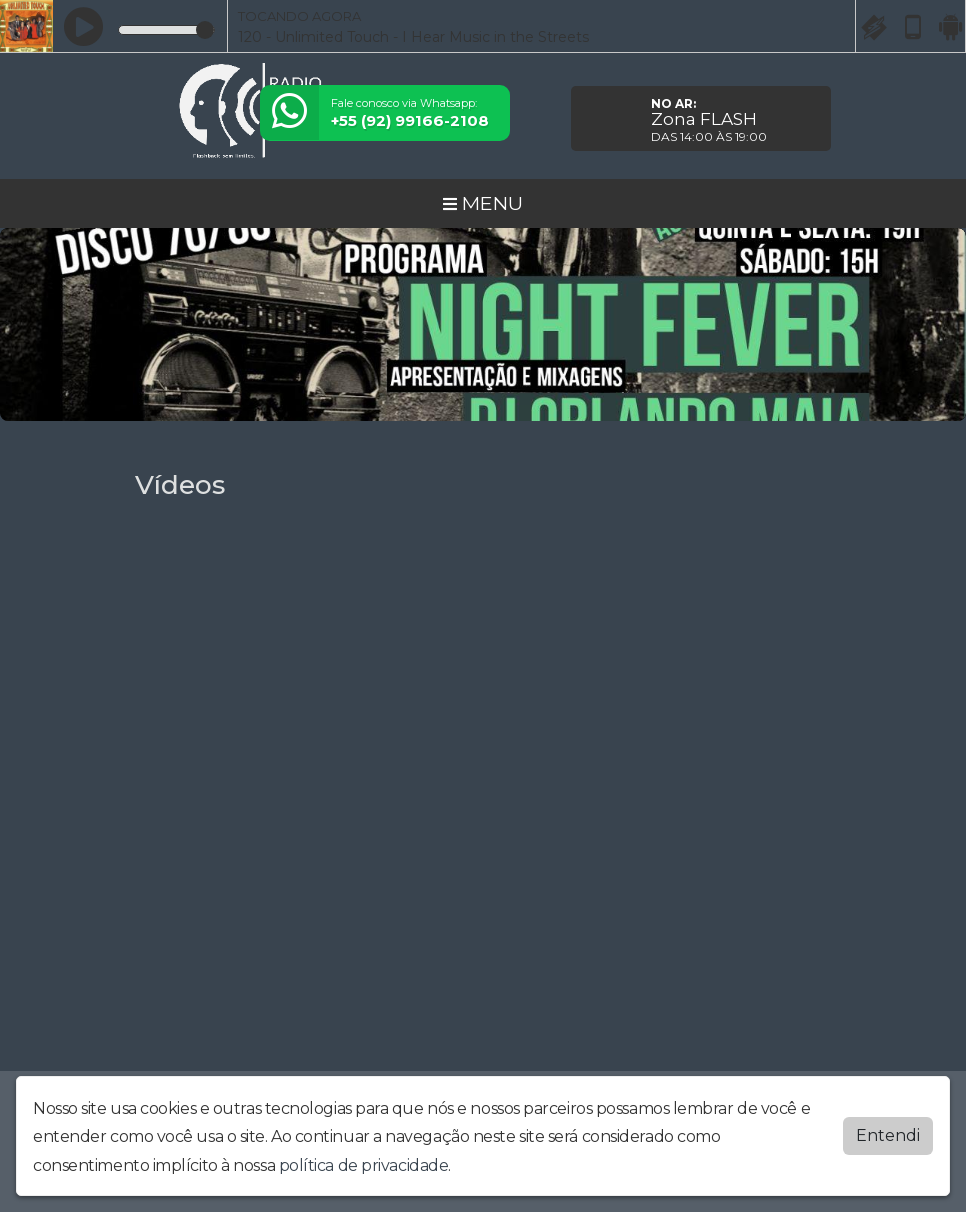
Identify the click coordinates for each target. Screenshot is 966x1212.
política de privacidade (364, 1165)
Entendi (888, 1135)
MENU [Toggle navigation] (483, 203)
